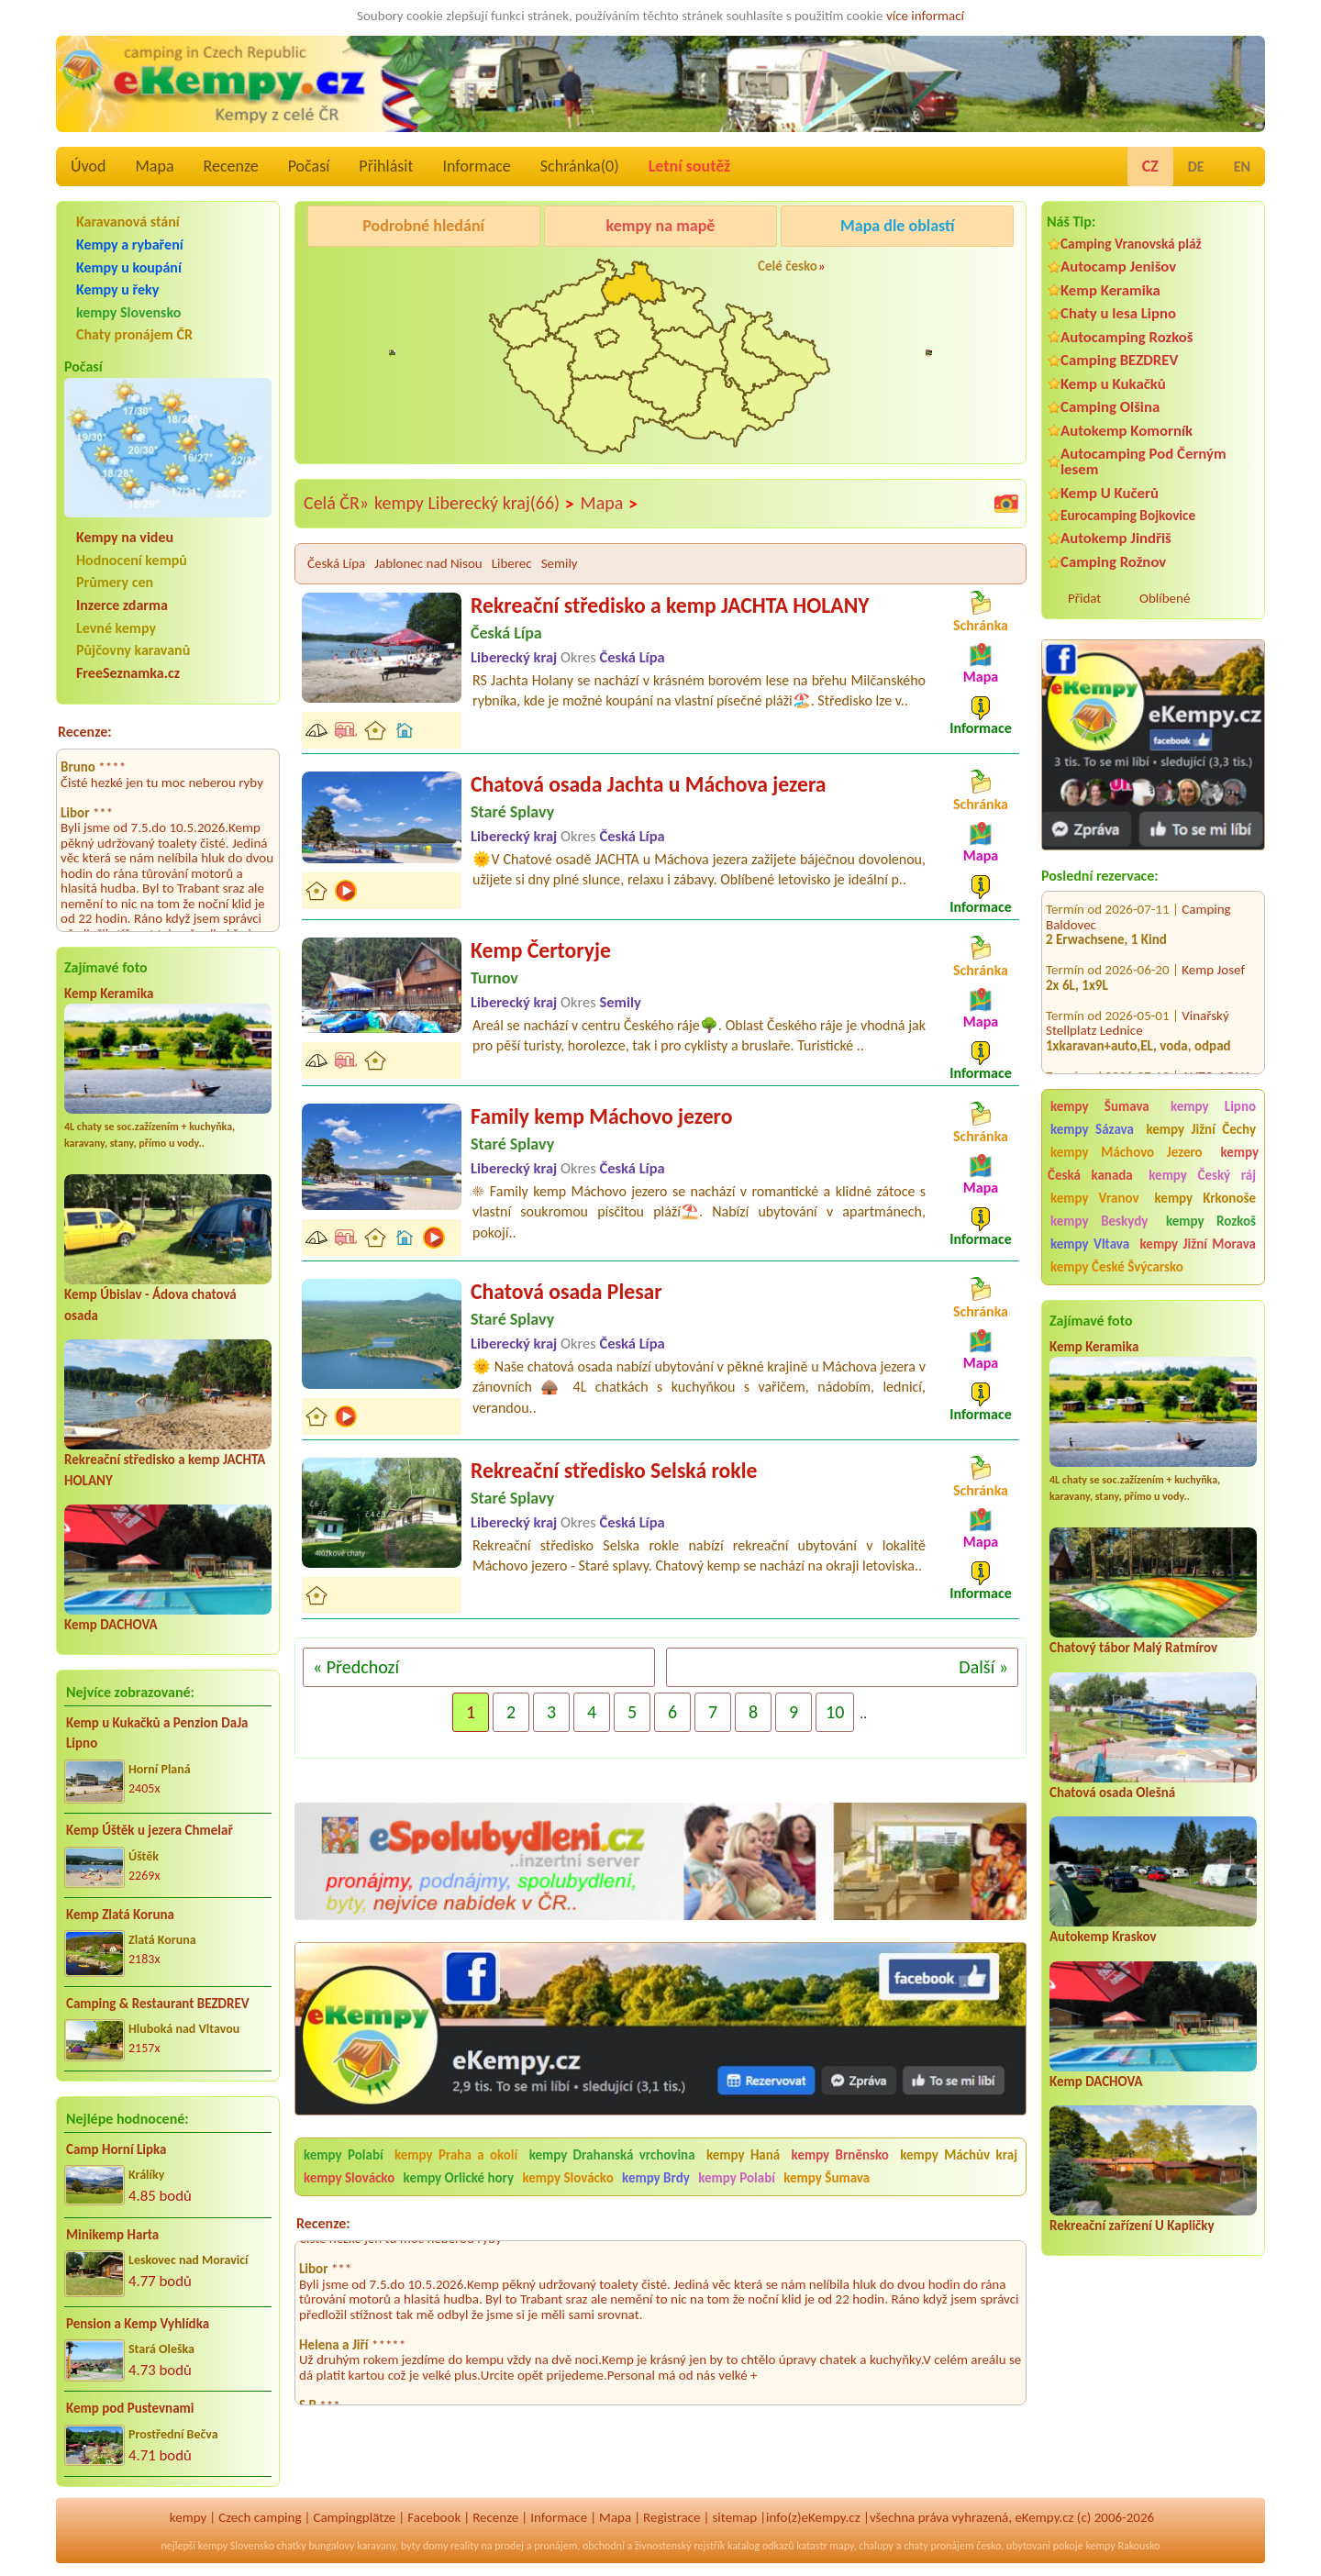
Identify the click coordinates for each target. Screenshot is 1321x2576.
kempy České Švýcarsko (1116, 1267)
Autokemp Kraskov (1103, 1936)
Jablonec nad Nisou (428, 563)
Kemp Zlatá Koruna (120, 1914)
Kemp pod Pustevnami (130, 2408)
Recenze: (85, 731)
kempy (188, 2517)
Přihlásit (386, 166)
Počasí (309, 166)
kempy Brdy (656, 2178)
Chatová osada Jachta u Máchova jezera (649, 784)
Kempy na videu (124, 537)
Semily (559, 563)
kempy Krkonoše (1205, 1198)
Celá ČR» (336, 503)
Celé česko (787, 266)
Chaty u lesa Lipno (1118, 313)
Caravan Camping (359, 272)
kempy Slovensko (128, 312)
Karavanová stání (128, 221)
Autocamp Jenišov (1118, 266)
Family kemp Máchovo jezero (601, 1116)
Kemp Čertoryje (541, 950)
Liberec (512, 563)
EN (1242, 166)
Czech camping (259, 2517)
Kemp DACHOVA (111, 1624)
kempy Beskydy (1099, 1221)
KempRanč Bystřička (904, 272)
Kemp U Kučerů (1109, 493)
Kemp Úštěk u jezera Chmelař (149, 1830)
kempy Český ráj (1202, 1175)
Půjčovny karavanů (133, 650)
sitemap (734, 2517)
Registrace (671, 2517)
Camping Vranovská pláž (1131, 243)
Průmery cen (114, 582)
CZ (1150, 166)
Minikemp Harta (112, 2234)
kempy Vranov (1094, 1198)
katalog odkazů (760, 2545)
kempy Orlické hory (459, 2178)
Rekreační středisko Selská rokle (614, 1470)
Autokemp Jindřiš (1115, 538)
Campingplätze (354, 2517)
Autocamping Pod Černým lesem (1143, 461)
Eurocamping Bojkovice (1127, 515)
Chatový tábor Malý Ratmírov (1133, 1647)
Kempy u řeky (117, 289)
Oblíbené (1164, 598)
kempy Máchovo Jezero (1126, 1152)
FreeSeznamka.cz (128, 673)
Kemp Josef (1213, 941)
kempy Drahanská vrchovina (612, 2155)
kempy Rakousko (1122, 2545)
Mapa (154, 166)
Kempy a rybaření (129, 244)
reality (464, 2545)
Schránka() (579, 166)
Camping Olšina (1110, 406)
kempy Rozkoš (1211, 1221)
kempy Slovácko (349, 2178)
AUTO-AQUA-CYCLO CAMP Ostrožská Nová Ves (1151, 1055)
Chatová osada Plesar (566, 1291)
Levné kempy (116, 628)
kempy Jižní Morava (1198, 1244)
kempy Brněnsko (840, 2155)
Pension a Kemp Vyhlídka (137, 2323)
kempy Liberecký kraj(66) (474, 504)
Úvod (88, 166)
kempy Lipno (1213, 1106)
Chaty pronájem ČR (134, 334)
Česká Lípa (336, 563)
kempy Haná (743, 2155)
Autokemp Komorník (1126, 430)
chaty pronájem (938, 2545)
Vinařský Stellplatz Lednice (1137, 995)
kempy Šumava (1099, 1106)
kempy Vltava (1089, 1244)
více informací (925, 15)
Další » (983, 1667)
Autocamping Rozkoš (1126, 337)
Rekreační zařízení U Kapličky (1132, 2225)
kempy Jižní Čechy (1201, 1129)
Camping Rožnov (1113, 562)
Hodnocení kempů (131, 560)
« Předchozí (356, 1667)
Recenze (231, 166)
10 (835, 1712)
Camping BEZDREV (1119, 360)
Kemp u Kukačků (1113, 384)
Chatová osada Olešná (1112, 1792)
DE (1196, 166)
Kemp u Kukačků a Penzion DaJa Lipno (157, 1733)
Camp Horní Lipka (116, 2149)
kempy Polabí (343, 2155)
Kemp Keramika (108, 993)
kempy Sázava (1092, 1129)
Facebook (434, 2517)
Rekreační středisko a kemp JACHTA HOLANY (670, 605)
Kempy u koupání (129, 267)
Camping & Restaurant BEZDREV (158, 2003)
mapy (841, 2545)
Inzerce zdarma (122, 605)
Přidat (1084, 598)
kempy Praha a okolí (455, 2155)
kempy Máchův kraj (958, 2155)
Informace (476, 166)
